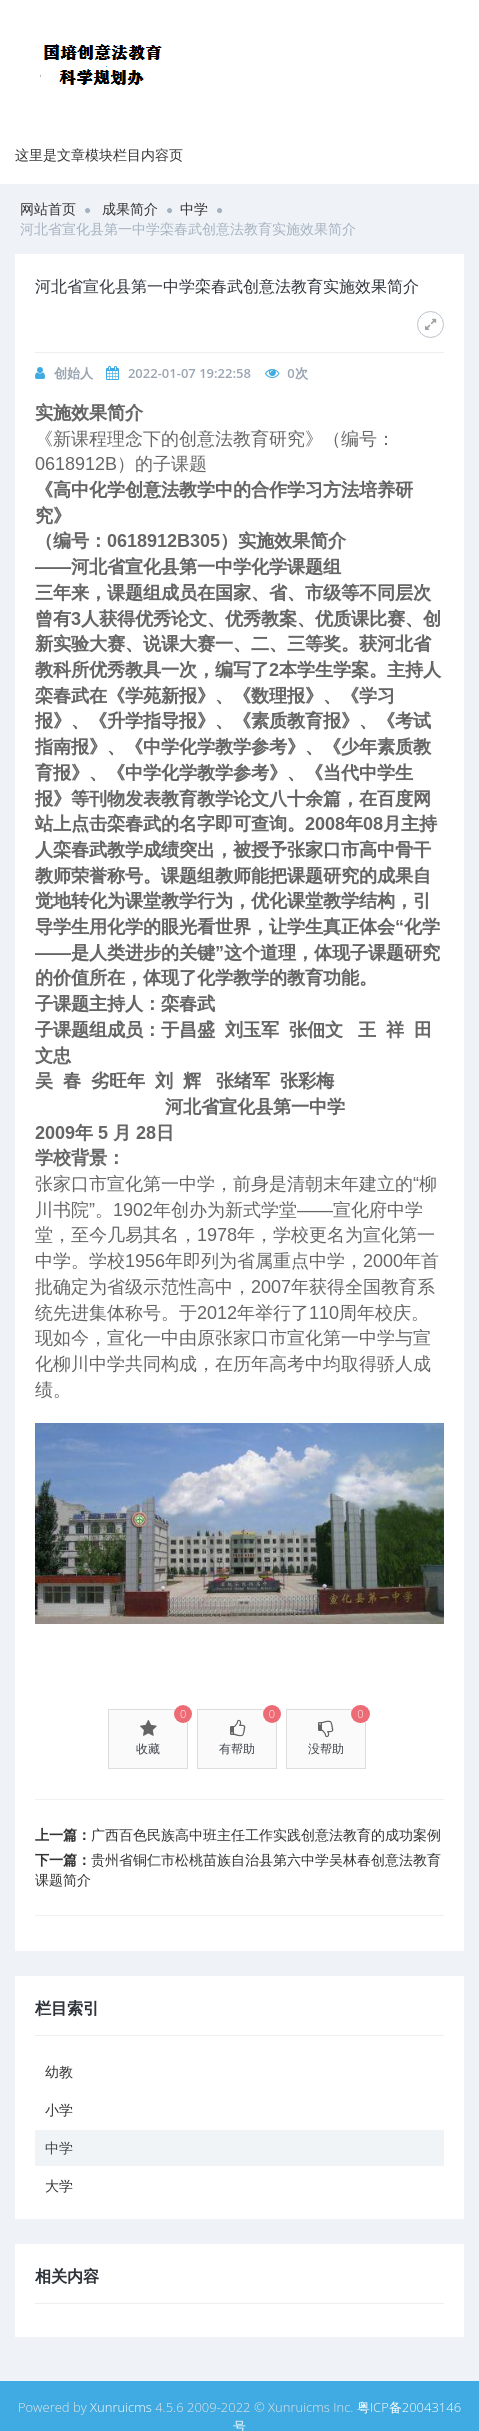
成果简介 (130, 208)
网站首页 (48, 208)
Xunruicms (121, 2407)
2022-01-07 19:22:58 (189, 373)
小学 (59, 2109)
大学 (59, 2185)
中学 (194, 208)
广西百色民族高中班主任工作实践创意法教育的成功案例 (266, 1834)
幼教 (59, 2071)
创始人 (73, 373)
